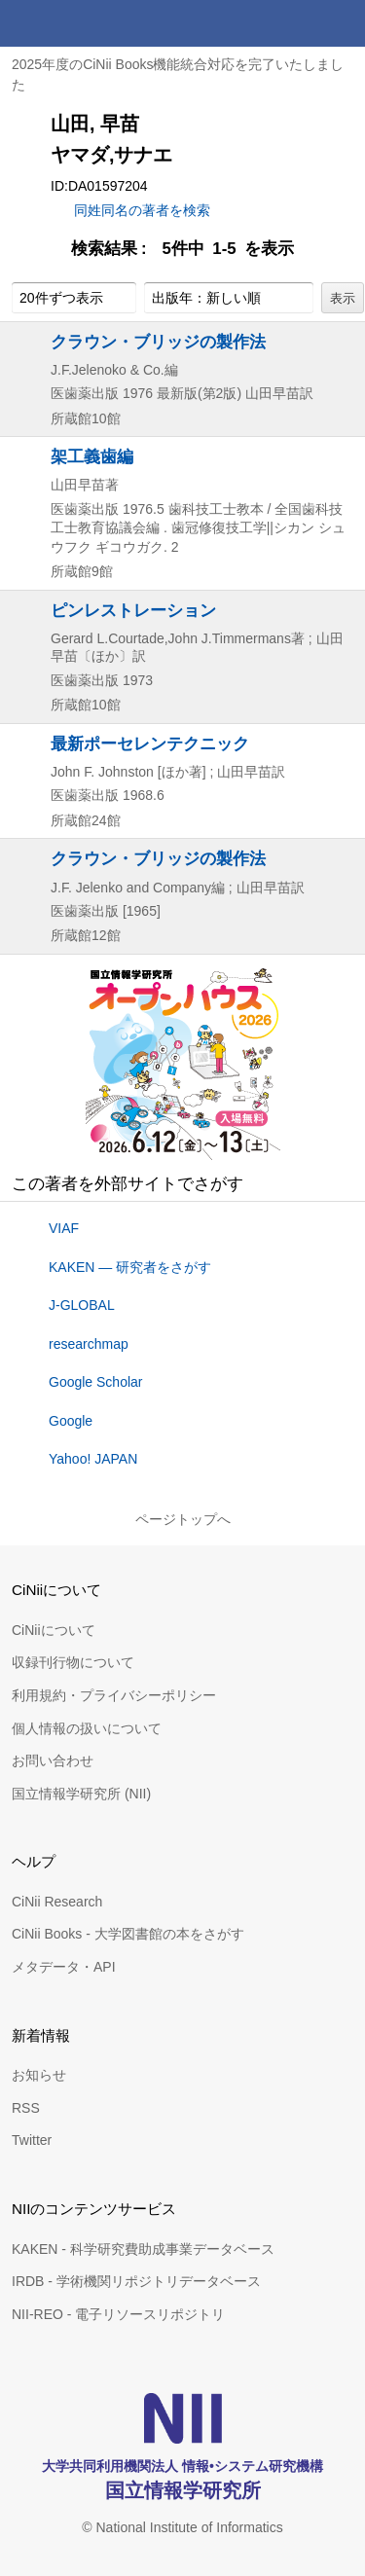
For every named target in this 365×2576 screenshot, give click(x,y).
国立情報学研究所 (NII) (81, 1793)
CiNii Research (57, 1901)
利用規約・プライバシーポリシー (114, 1695)
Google (70, 1421)
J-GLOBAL (82, 1305)
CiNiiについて (53, 1630)
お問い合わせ (52, 1760)
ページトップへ (183, 1519)
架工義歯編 (92, 456)
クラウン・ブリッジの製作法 (158, 341)
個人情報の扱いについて (87, 1728)
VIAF (64, 1228)
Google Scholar (96, 1382)
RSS (26, 2108)
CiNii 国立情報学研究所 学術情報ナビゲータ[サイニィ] (85, 23)
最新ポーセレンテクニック (150, 743)
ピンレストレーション (133, 610)
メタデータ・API (64, 1967)
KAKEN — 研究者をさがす (130, 1267)
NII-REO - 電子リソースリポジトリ (118, 2314)
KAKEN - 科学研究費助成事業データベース (143, 2249)
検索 (295, 23)
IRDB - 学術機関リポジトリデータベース (136, 2281)
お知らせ (39, 2075)
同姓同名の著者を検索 (142, 210)
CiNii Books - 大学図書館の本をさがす (128, 1933)
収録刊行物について (73, 1662)
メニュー (341, 23)
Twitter (32, 2140)
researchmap (88, 1344)
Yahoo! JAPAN (93, 1459)
